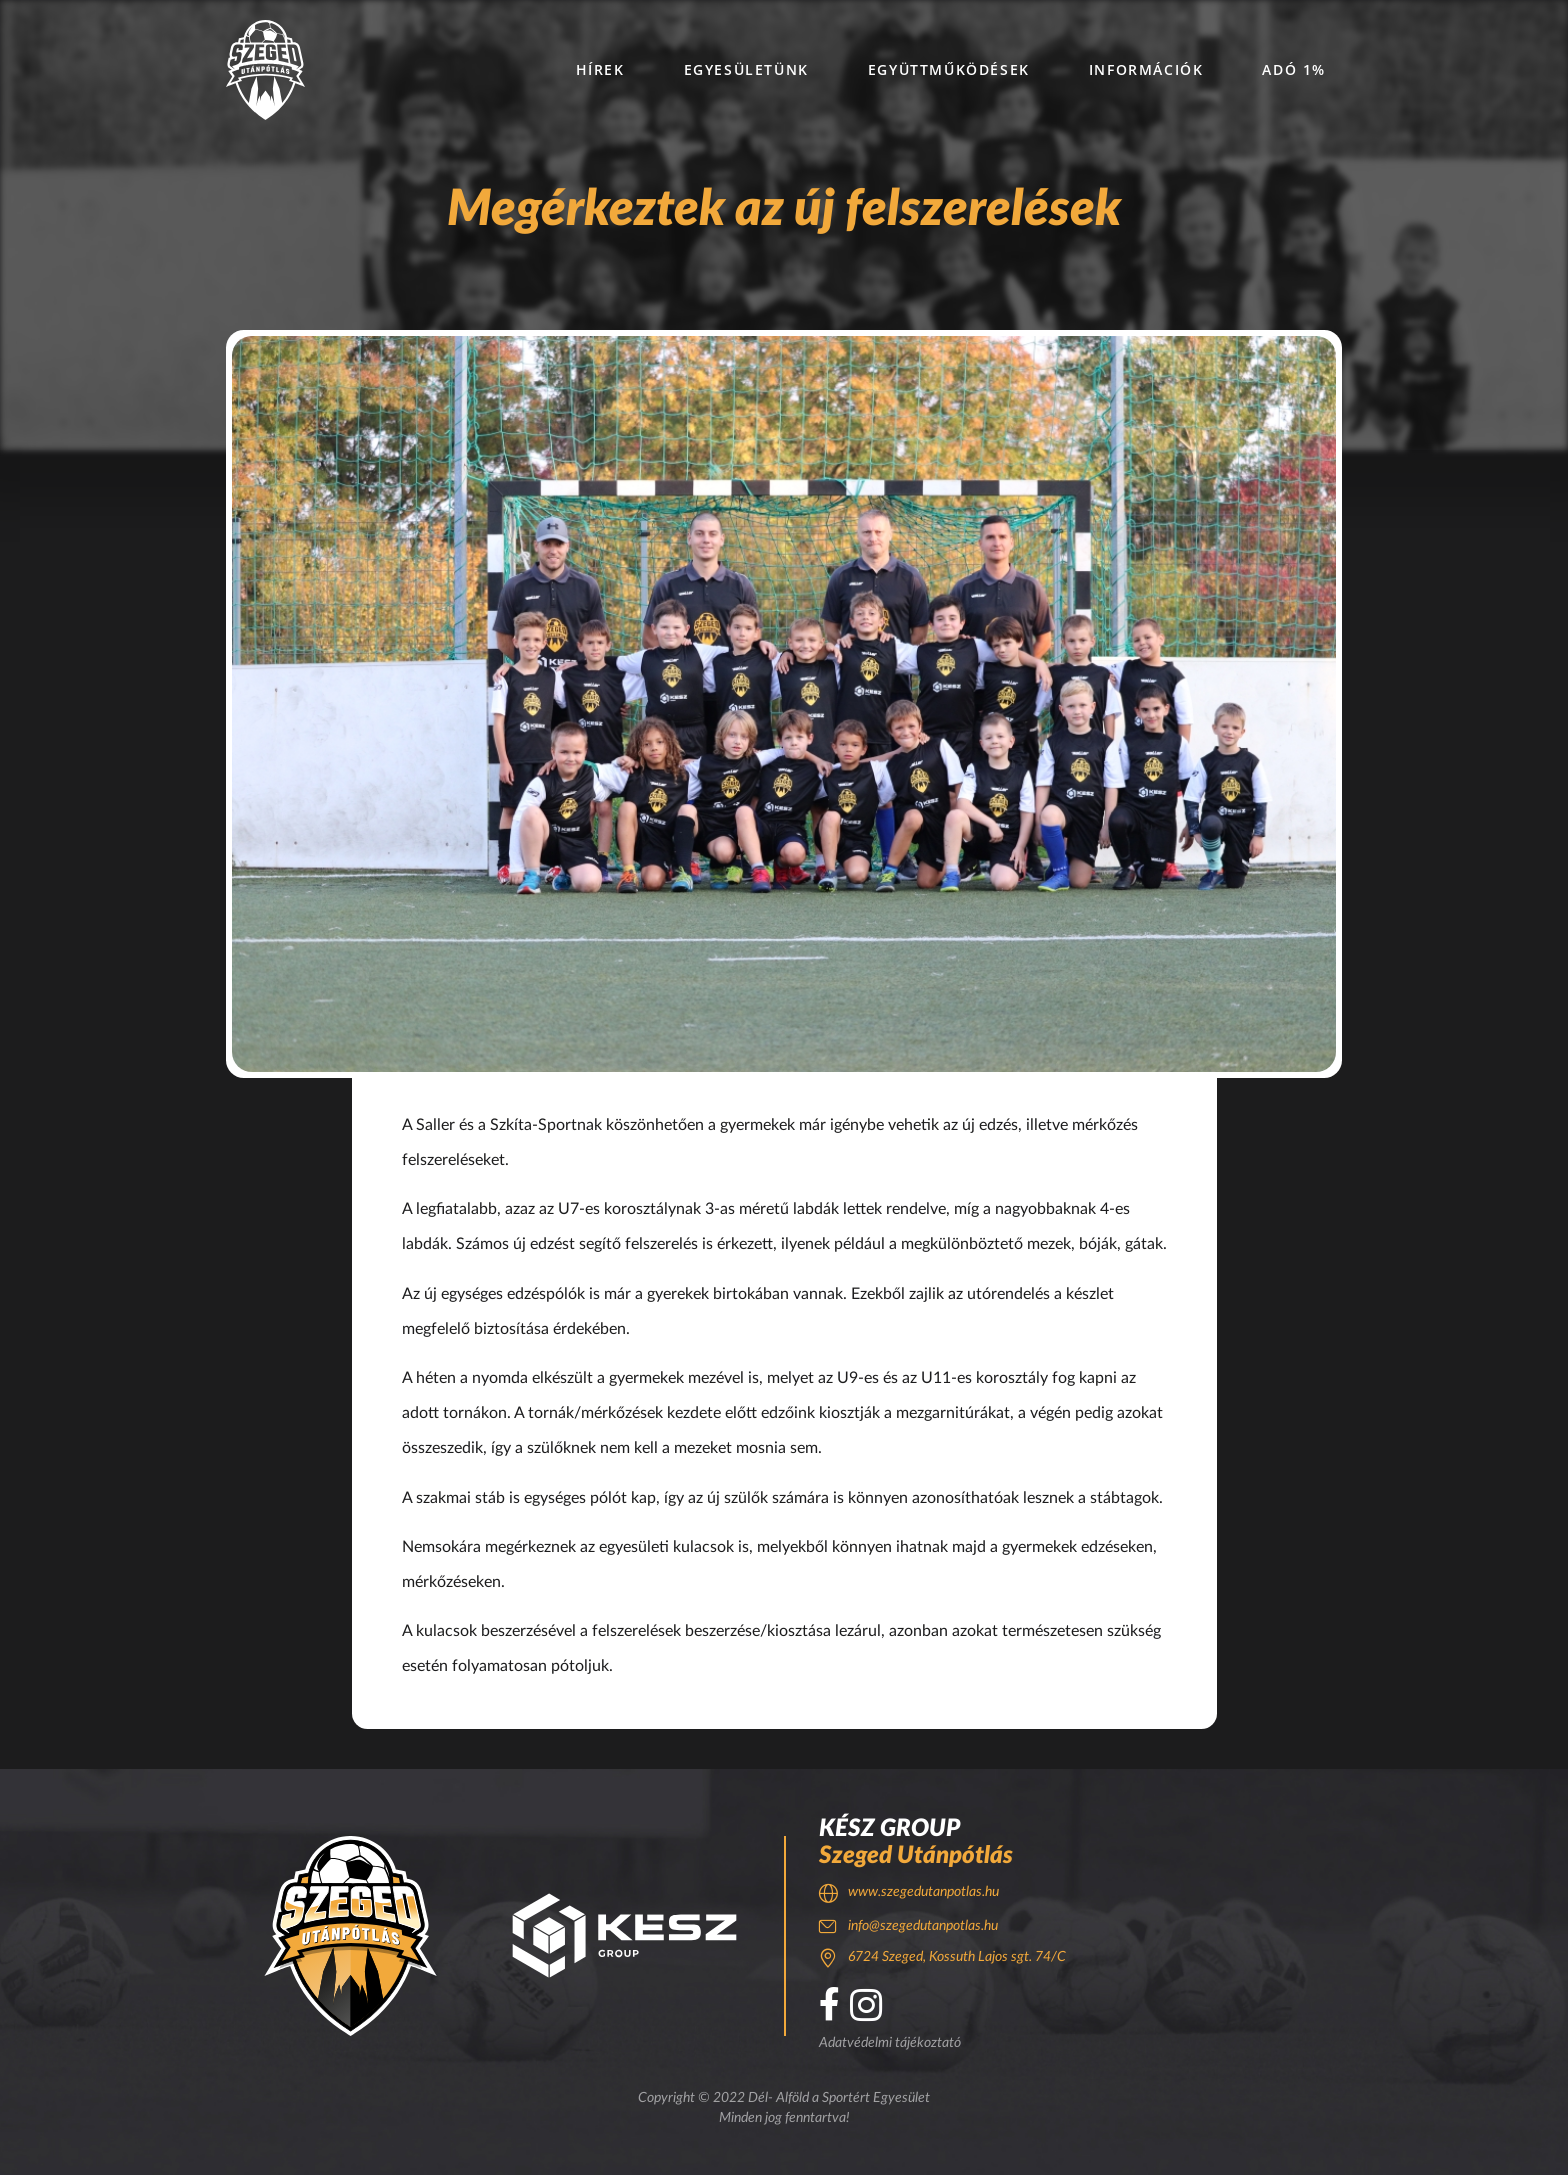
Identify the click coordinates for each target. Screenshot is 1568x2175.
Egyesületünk (746, 69)
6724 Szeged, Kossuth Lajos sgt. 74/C (957, 1957)
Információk (1146, 69)
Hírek (600, 69)
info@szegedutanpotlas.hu (923, 1926)
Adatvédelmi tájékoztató (890, 2043)
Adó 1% (1294, 69)
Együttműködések (949, 69)
